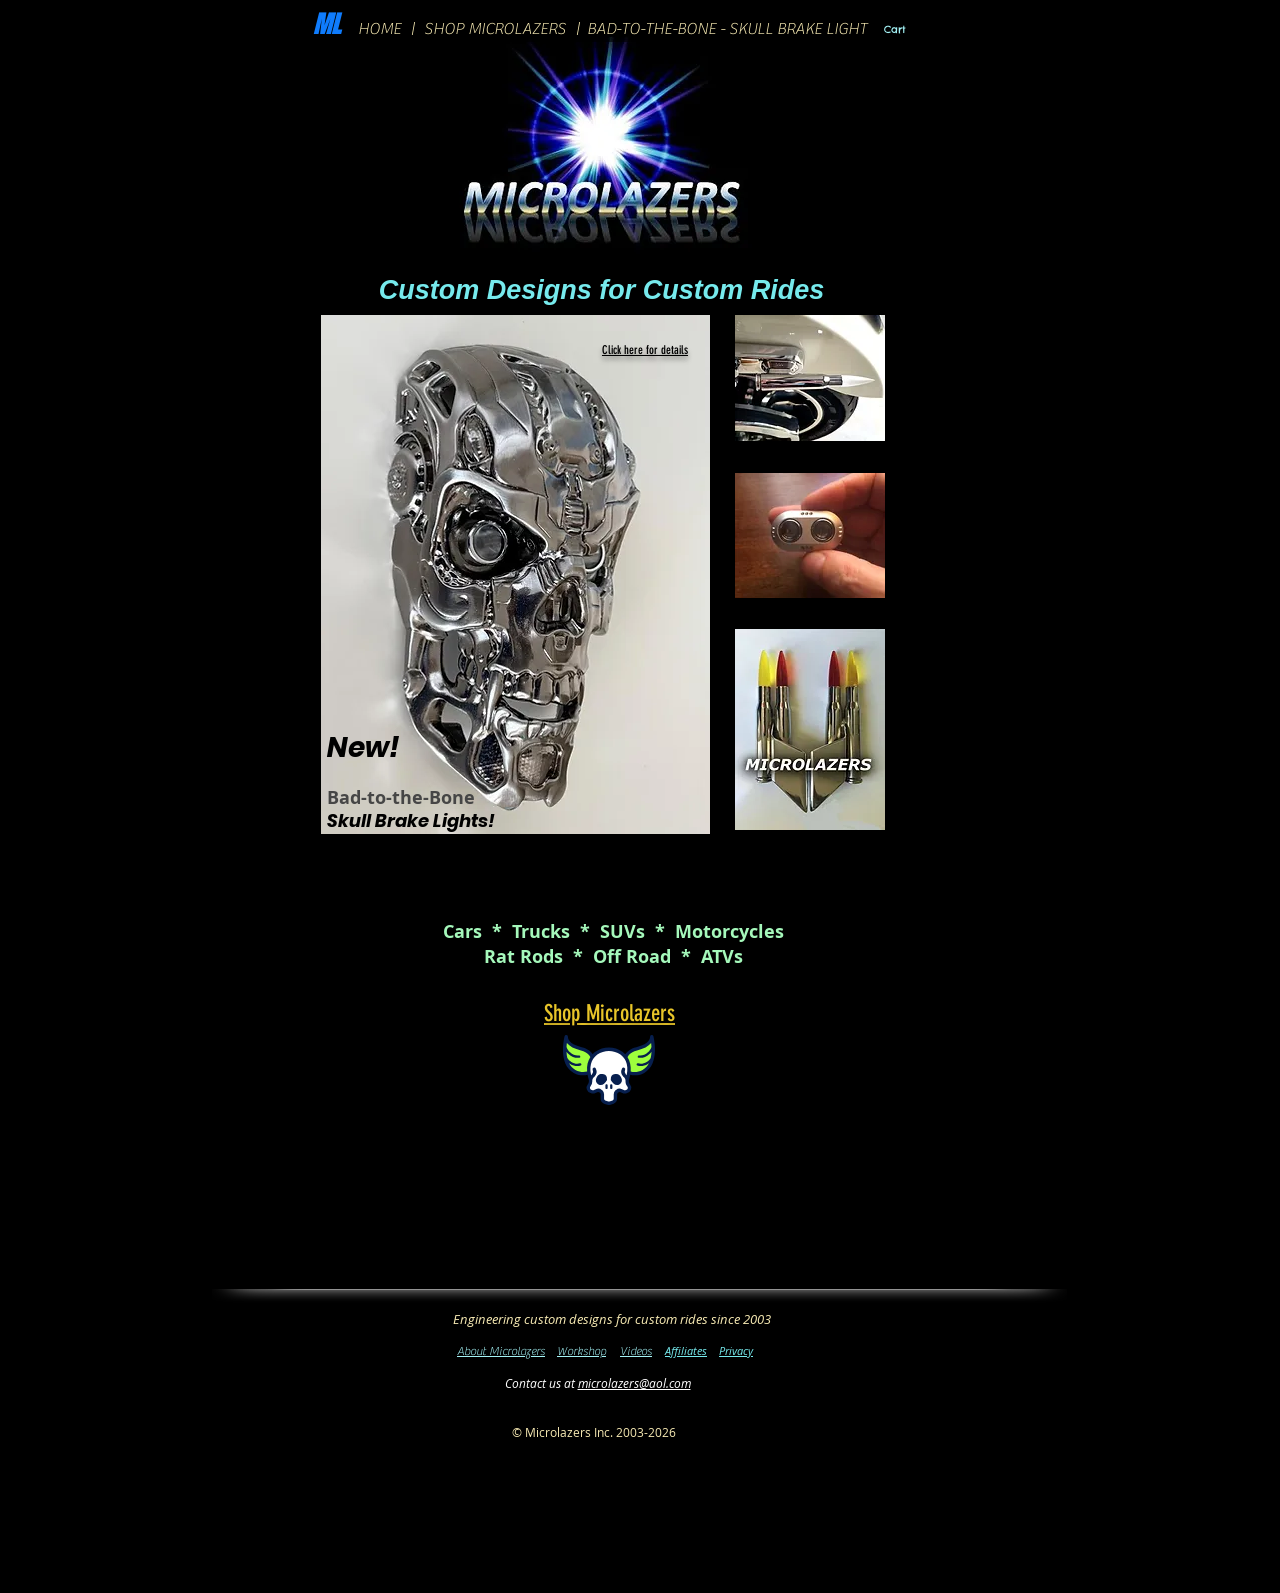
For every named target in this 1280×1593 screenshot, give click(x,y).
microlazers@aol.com (634, 1383)
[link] (909, 29)
